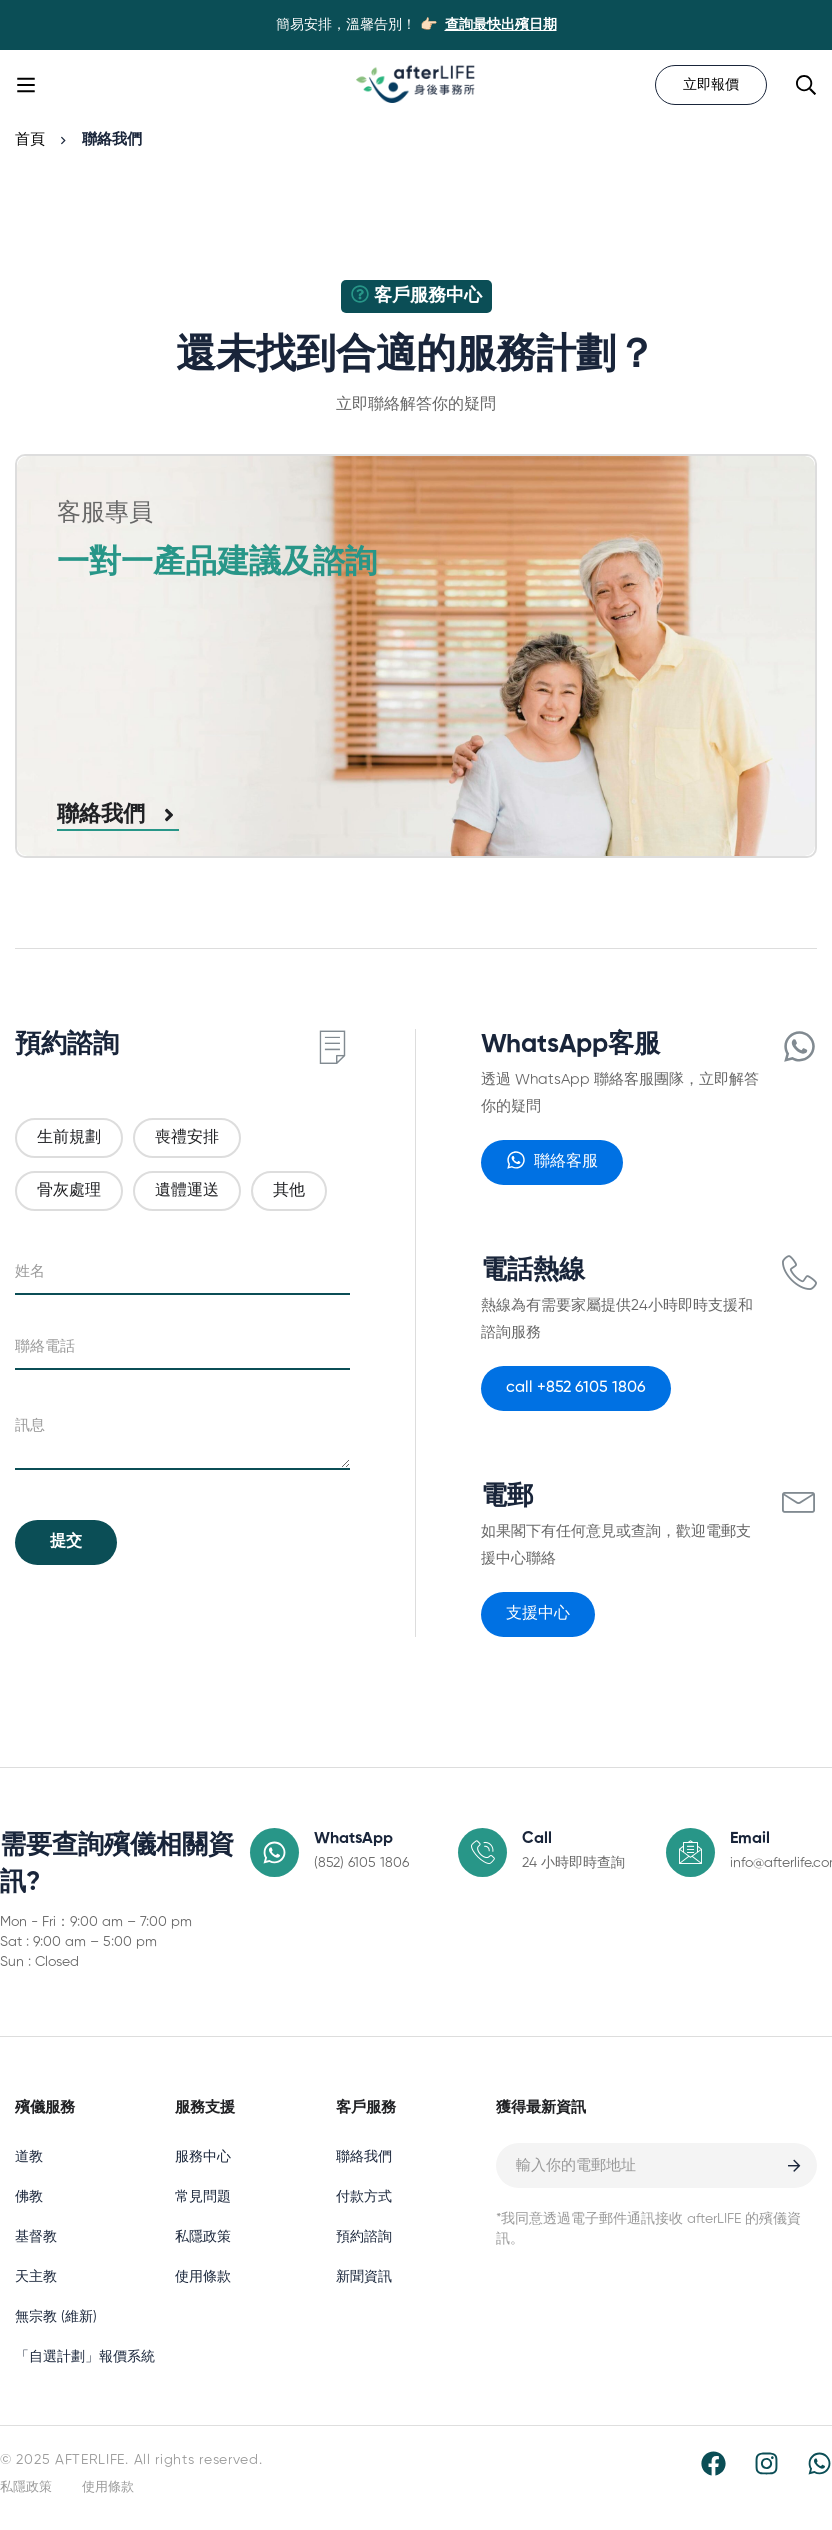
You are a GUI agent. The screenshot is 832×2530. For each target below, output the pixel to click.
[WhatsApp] (819, 2463)
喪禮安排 (187, 1138)
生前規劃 (69, 1138)
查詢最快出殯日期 (501, 25)
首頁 (30, 139)
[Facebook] (713, 2463)
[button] (552, 1162)
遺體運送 (187, 1191)
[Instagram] (766, 2463)
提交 (66, 1542)
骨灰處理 (69, 1191)
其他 (289, 1191)
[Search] (806, 85)
